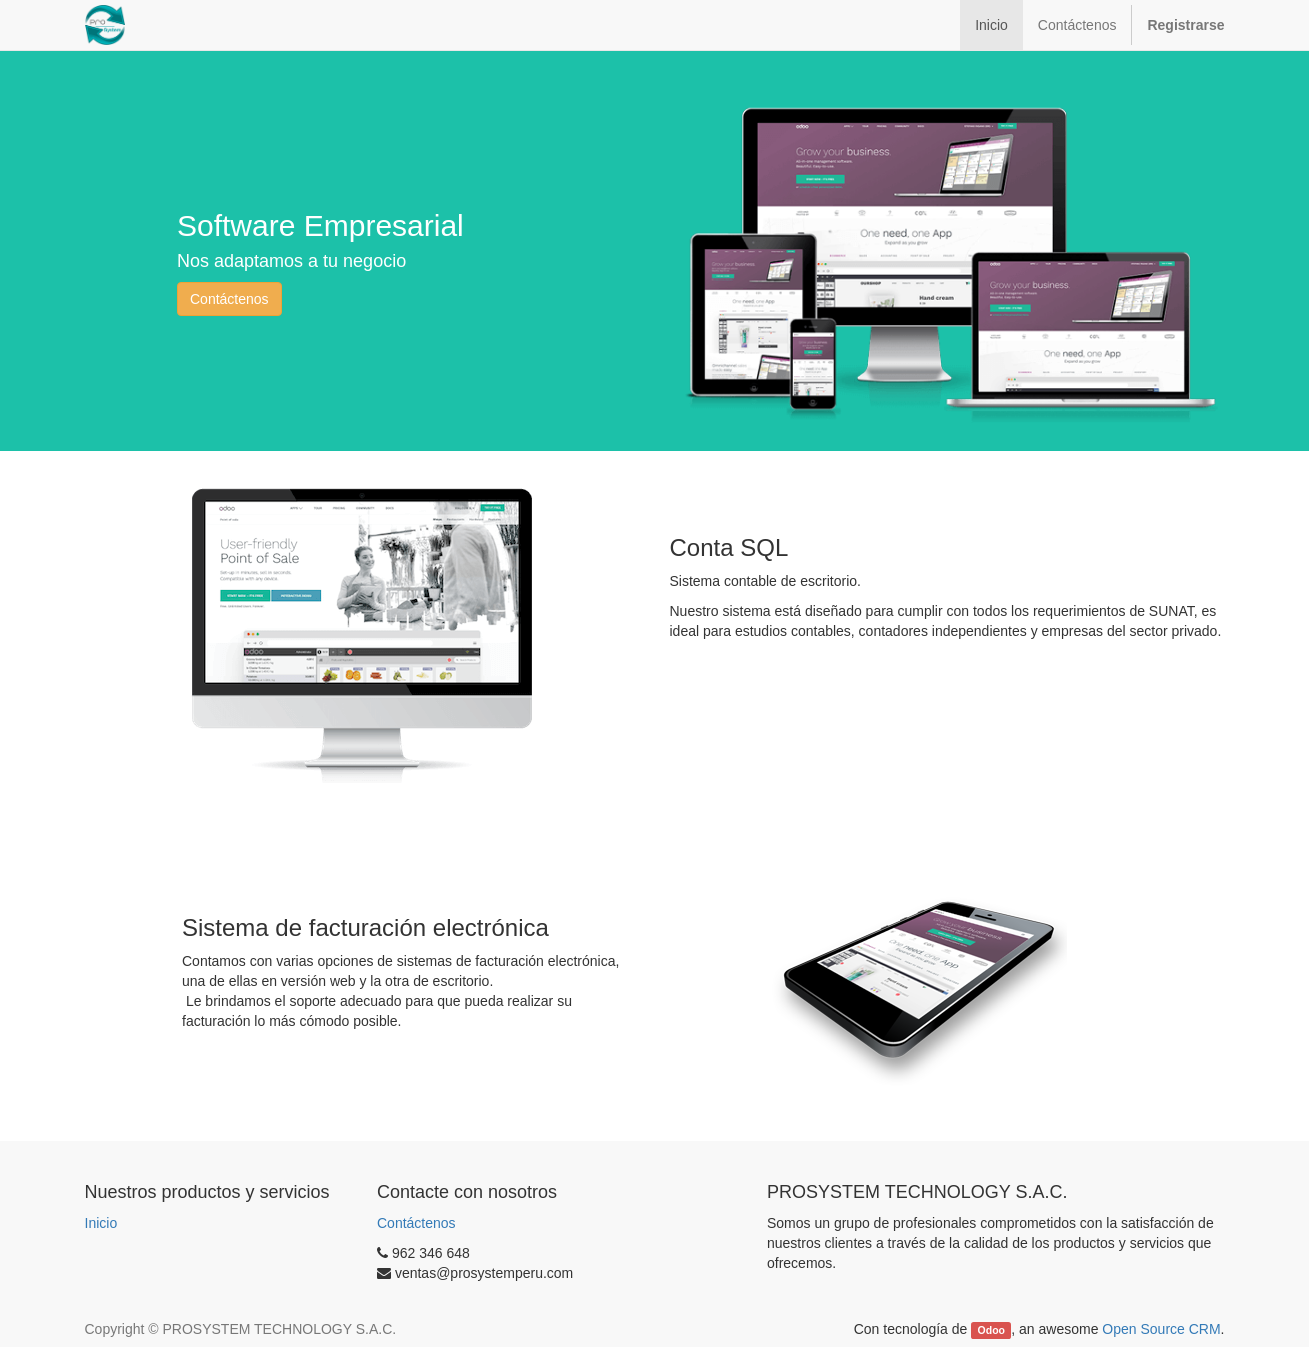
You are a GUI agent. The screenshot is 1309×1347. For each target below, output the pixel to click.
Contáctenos (229, 299)
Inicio (101, 1223)
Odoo (991, 1330)
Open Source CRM (1161, 1329)
